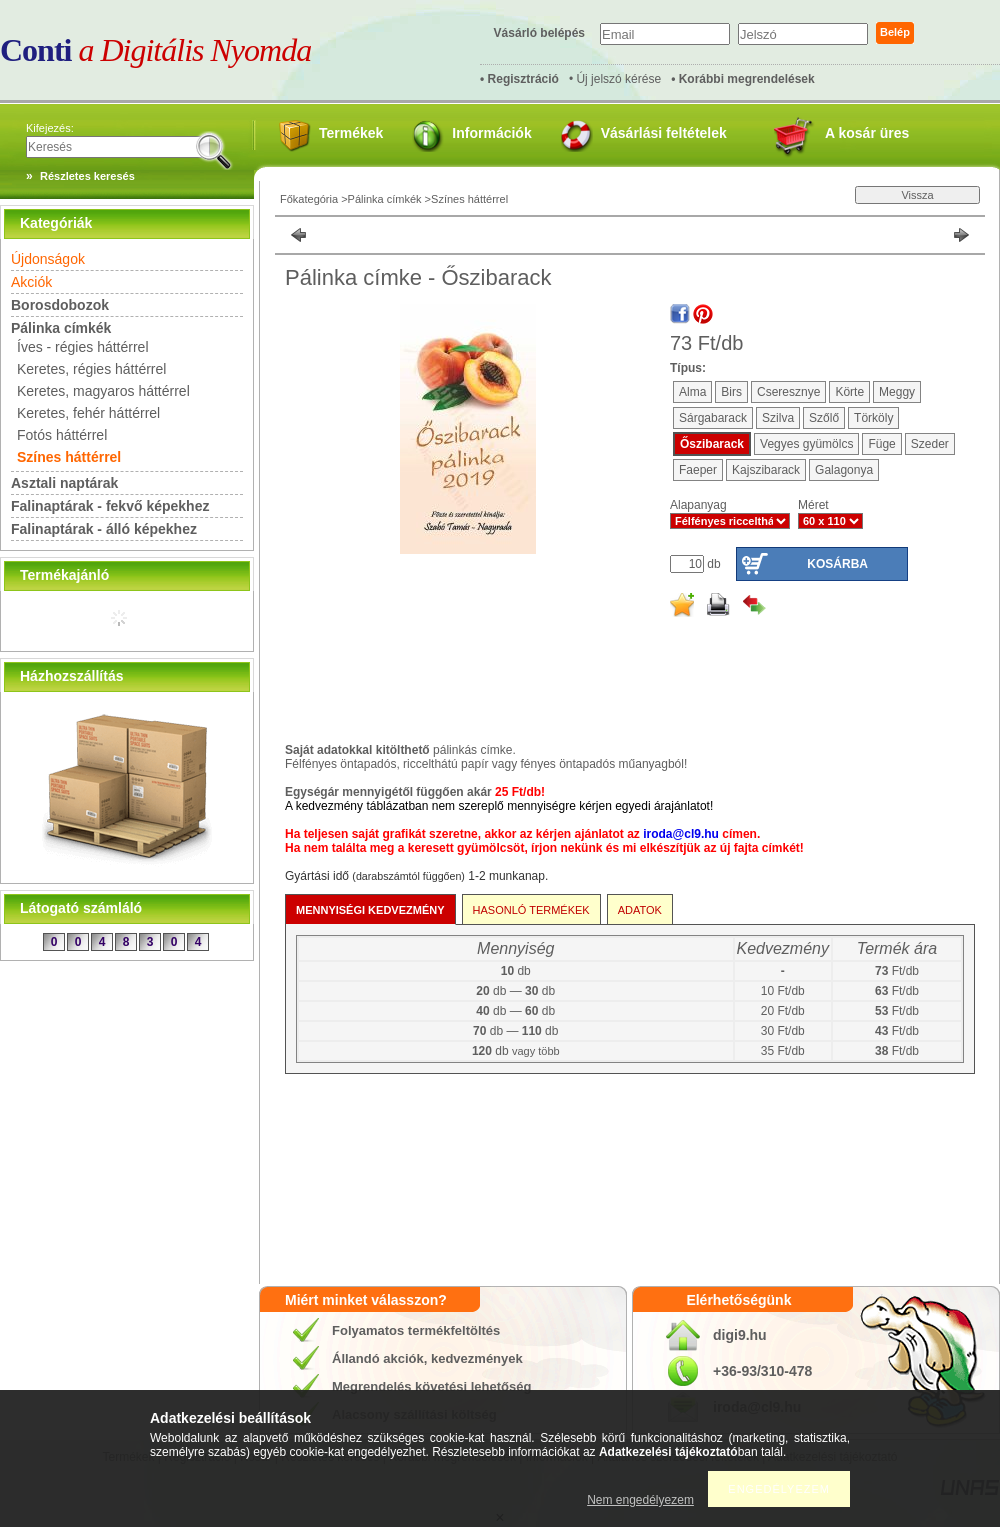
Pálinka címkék (385, 199)
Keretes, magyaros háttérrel (103, 391)
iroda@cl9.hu (681, 834)
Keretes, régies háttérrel (91, 369)
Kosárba (837, 564)
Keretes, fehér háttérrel (88, 413)
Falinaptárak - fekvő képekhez (110, 506)
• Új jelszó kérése (615, 79)
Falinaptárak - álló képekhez (104, 529)
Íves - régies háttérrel (83, 347)
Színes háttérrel (69, 457)
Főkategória (309, 199)
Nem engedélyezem (640, 1500)
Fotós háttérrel (62, 435)
